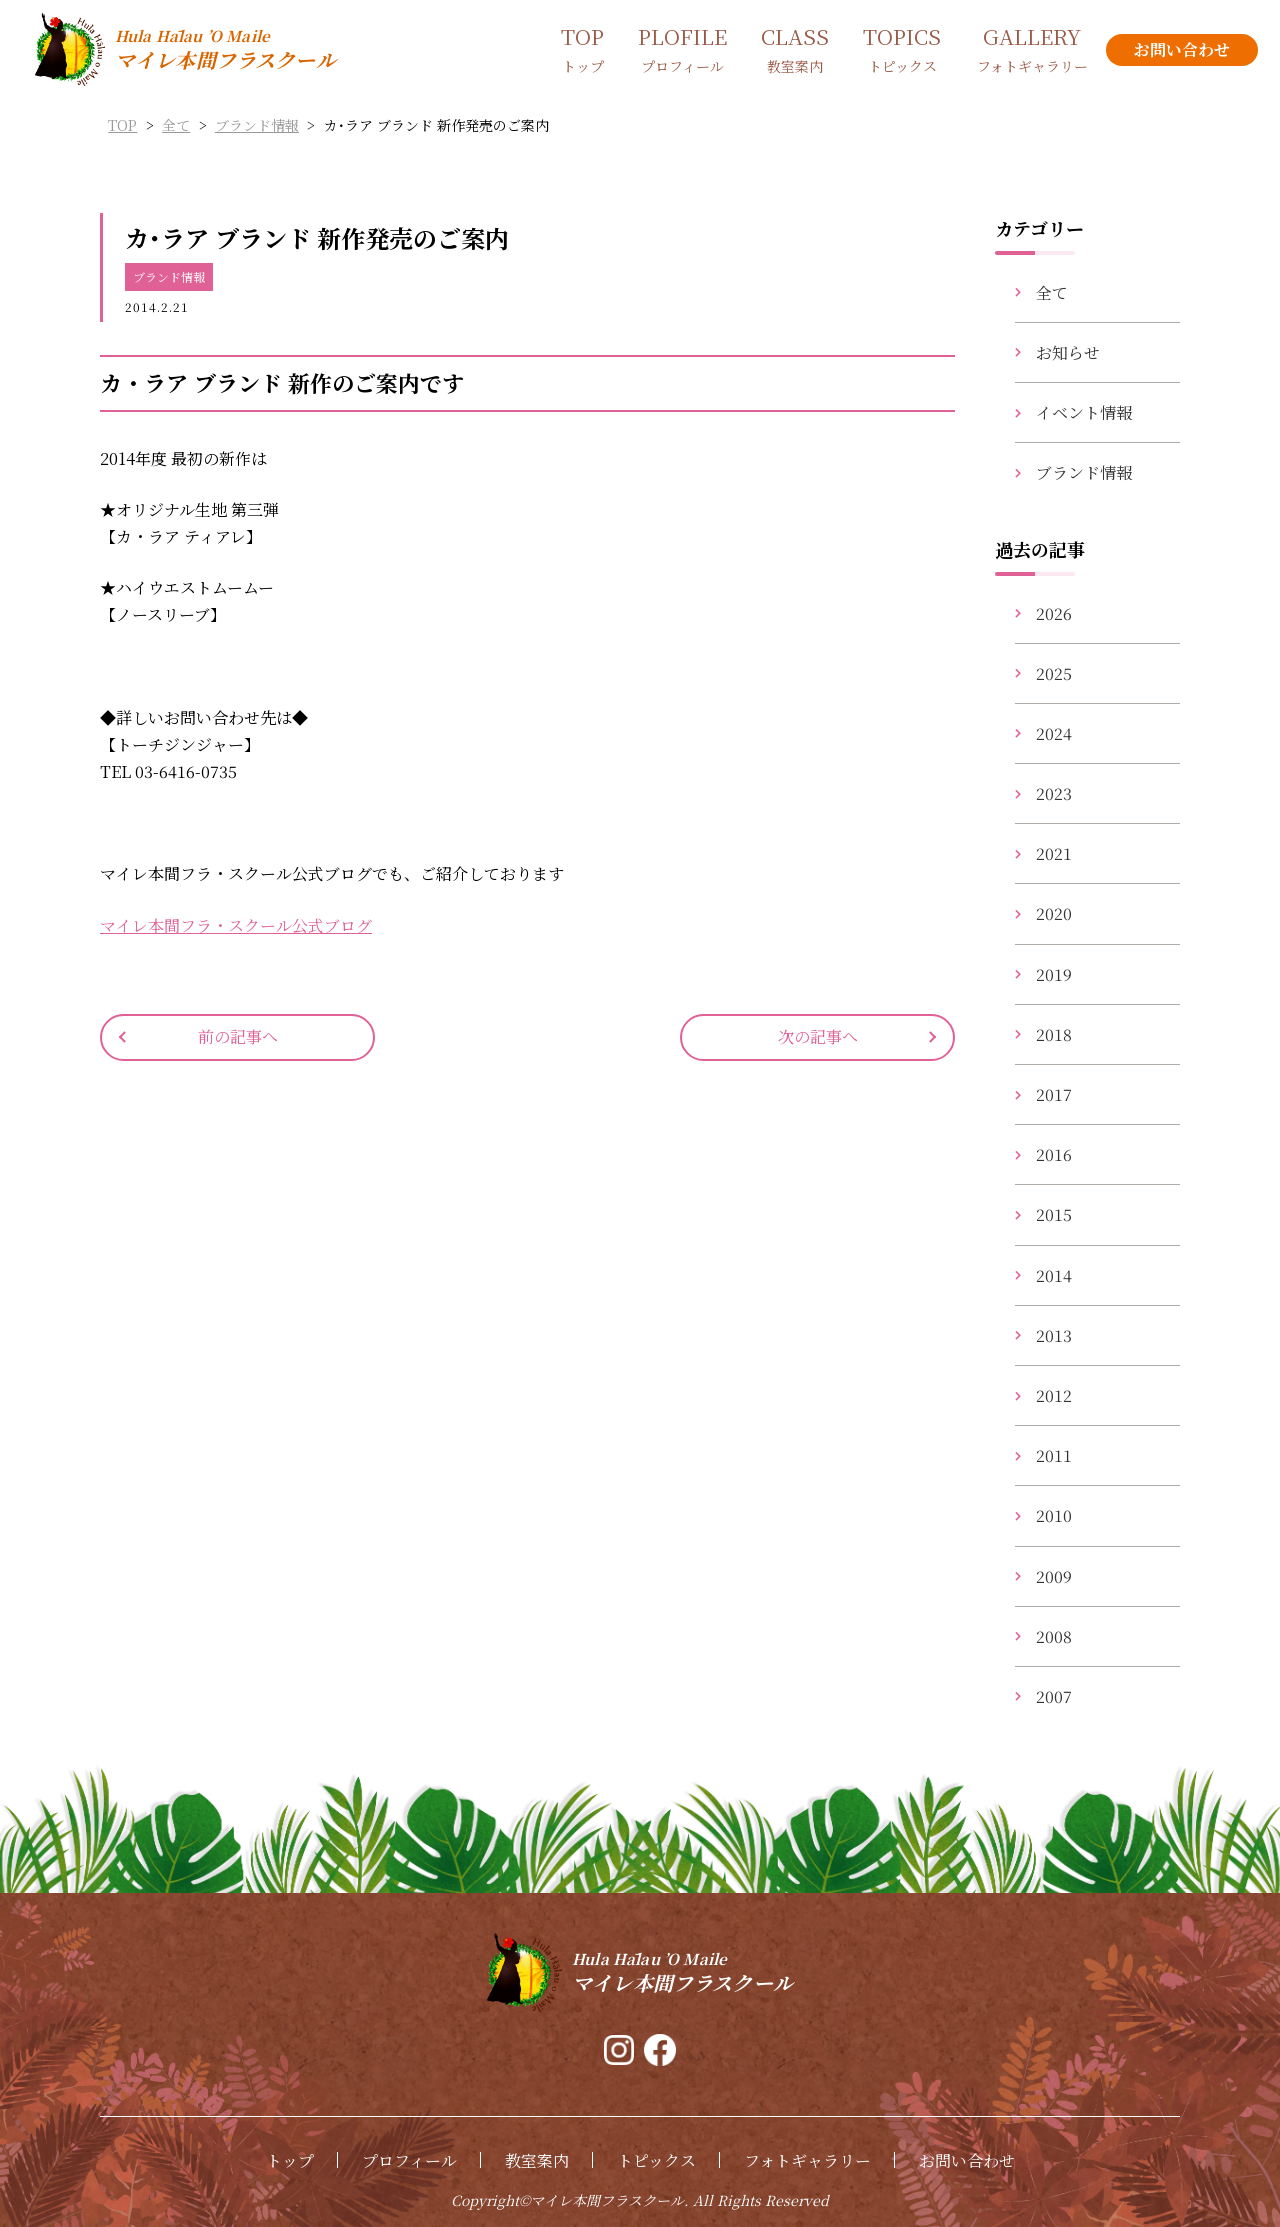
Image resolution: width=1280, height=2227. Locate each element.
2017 (1054, 1094)
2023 (1054, 793)
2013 (1054, 1335)
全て (1052, 292)
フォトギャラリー (807, 2160)
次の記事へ (818, 1036)
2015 (1054, 1214)
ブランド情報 (169, 276)
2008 (1054, 1636)
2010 (1054, 1515)
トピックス (656, 2160)
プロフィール (409, 2160)
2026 (1054, 613)
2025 (1054, 673)
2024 (1054, 733)
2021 (1054, 853)
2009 (1054, 1576)
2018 (1054, 1034)
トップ (290, 2160)
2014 (1054, 1275)
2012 (1054, 1395)
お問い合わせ (967, 2160)
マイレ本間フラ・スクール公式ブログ (236, 925)
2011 (1054, 1455)
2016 (1054, 1154)
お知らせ (1068, 352)
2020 (1054, 913)
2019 (1054, 974)
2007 (1054, 1696)
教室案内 (537, 2160)
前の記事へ (238, 1036)
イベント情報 (1084, 412)
